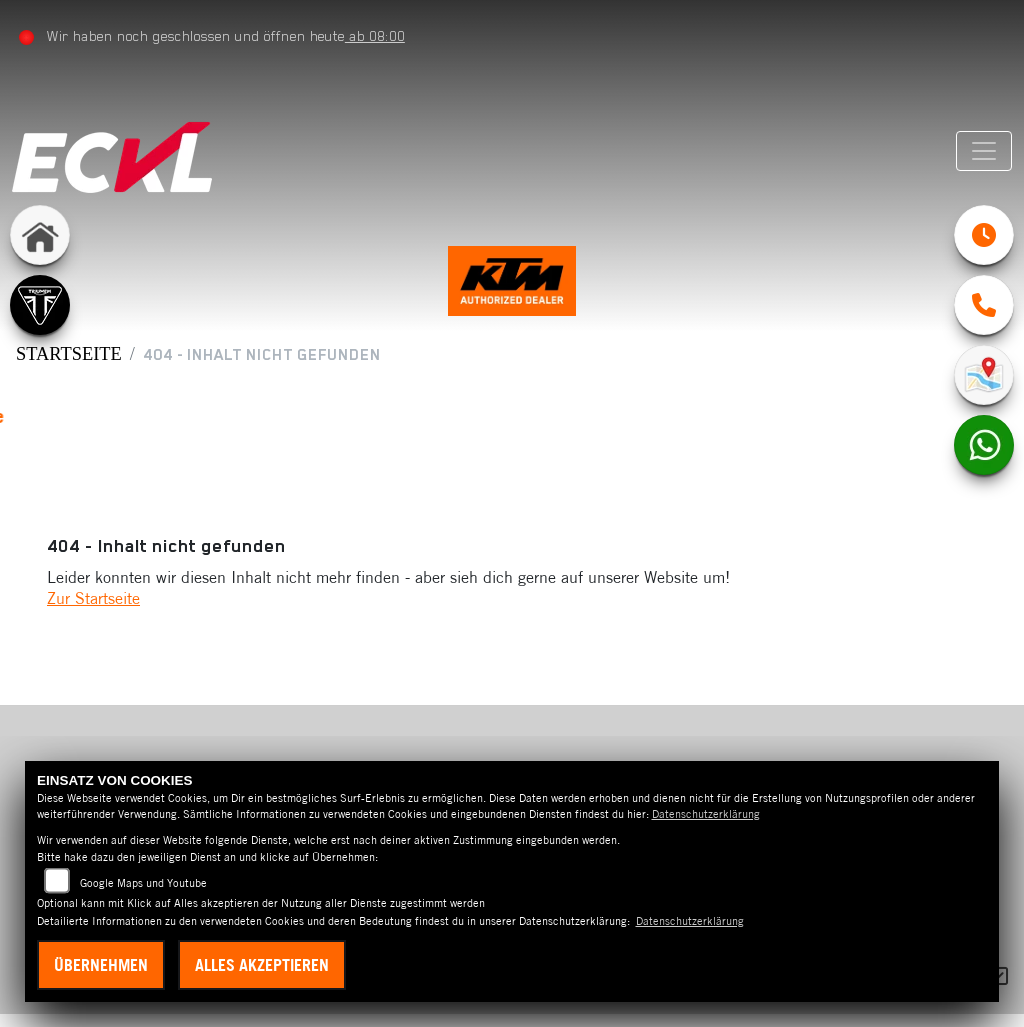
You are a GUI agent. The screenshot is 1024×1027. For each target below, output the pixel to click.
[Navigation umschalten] (981, 151)
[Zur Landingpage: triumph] (40, 305)
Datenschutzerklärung (706, 814)
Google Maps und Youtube (143, 883)
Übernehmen (101, 965)
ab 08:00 (378, 36)
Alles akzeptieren (262, 965)
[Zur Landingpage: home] (40, 235)
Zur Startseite (93, 611)
